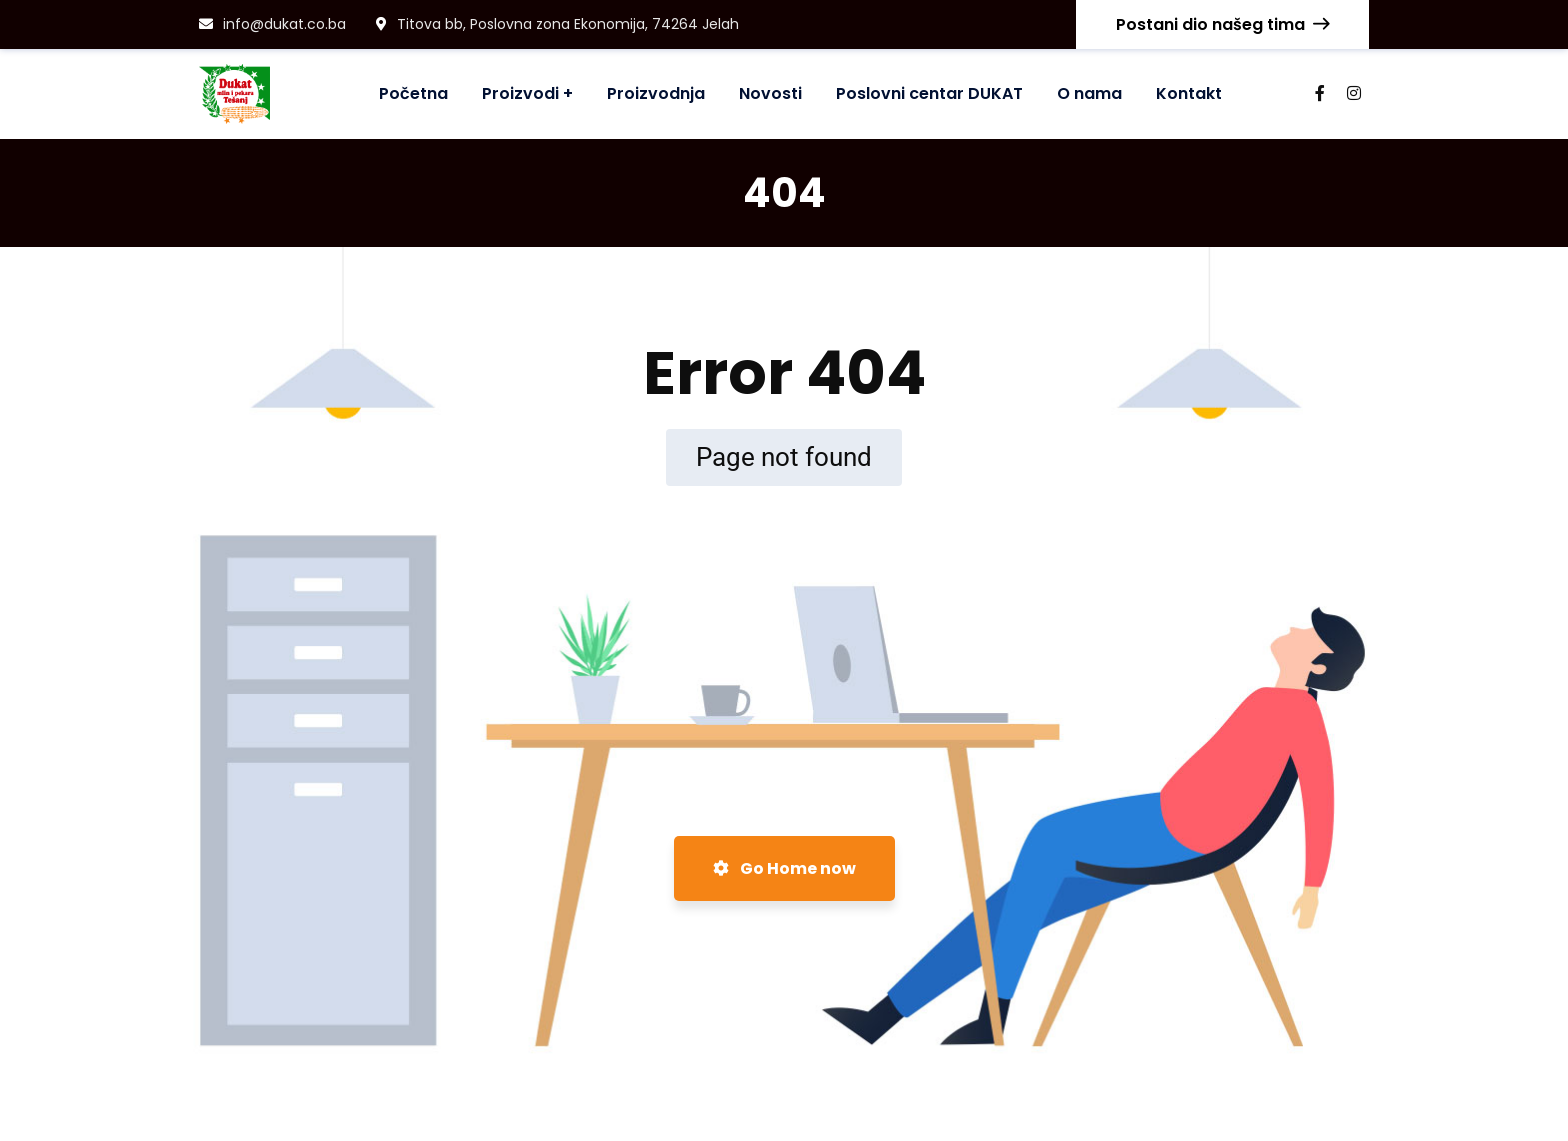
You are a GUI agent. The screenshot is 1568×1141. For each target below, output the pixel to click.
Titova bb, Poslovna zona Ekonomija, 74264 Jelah (557, 24)
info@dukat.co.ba (272, 24)
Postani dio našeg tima (1222, 24)
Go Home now (784, 868)
